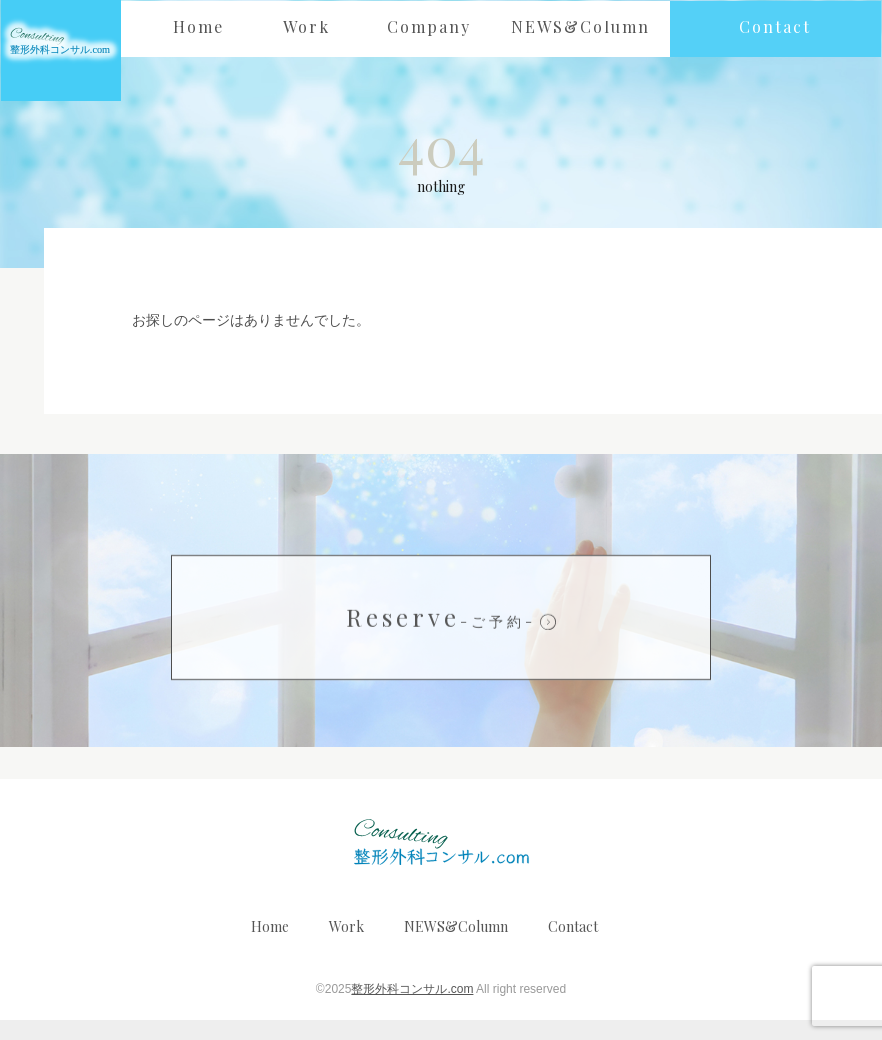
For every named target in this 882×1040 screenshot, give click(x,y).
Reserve (441, 638)
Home (270, 945)
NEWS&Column (456, 945)
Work (346, 945)
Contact (573, 945)
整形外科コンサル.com (412, 1008)
